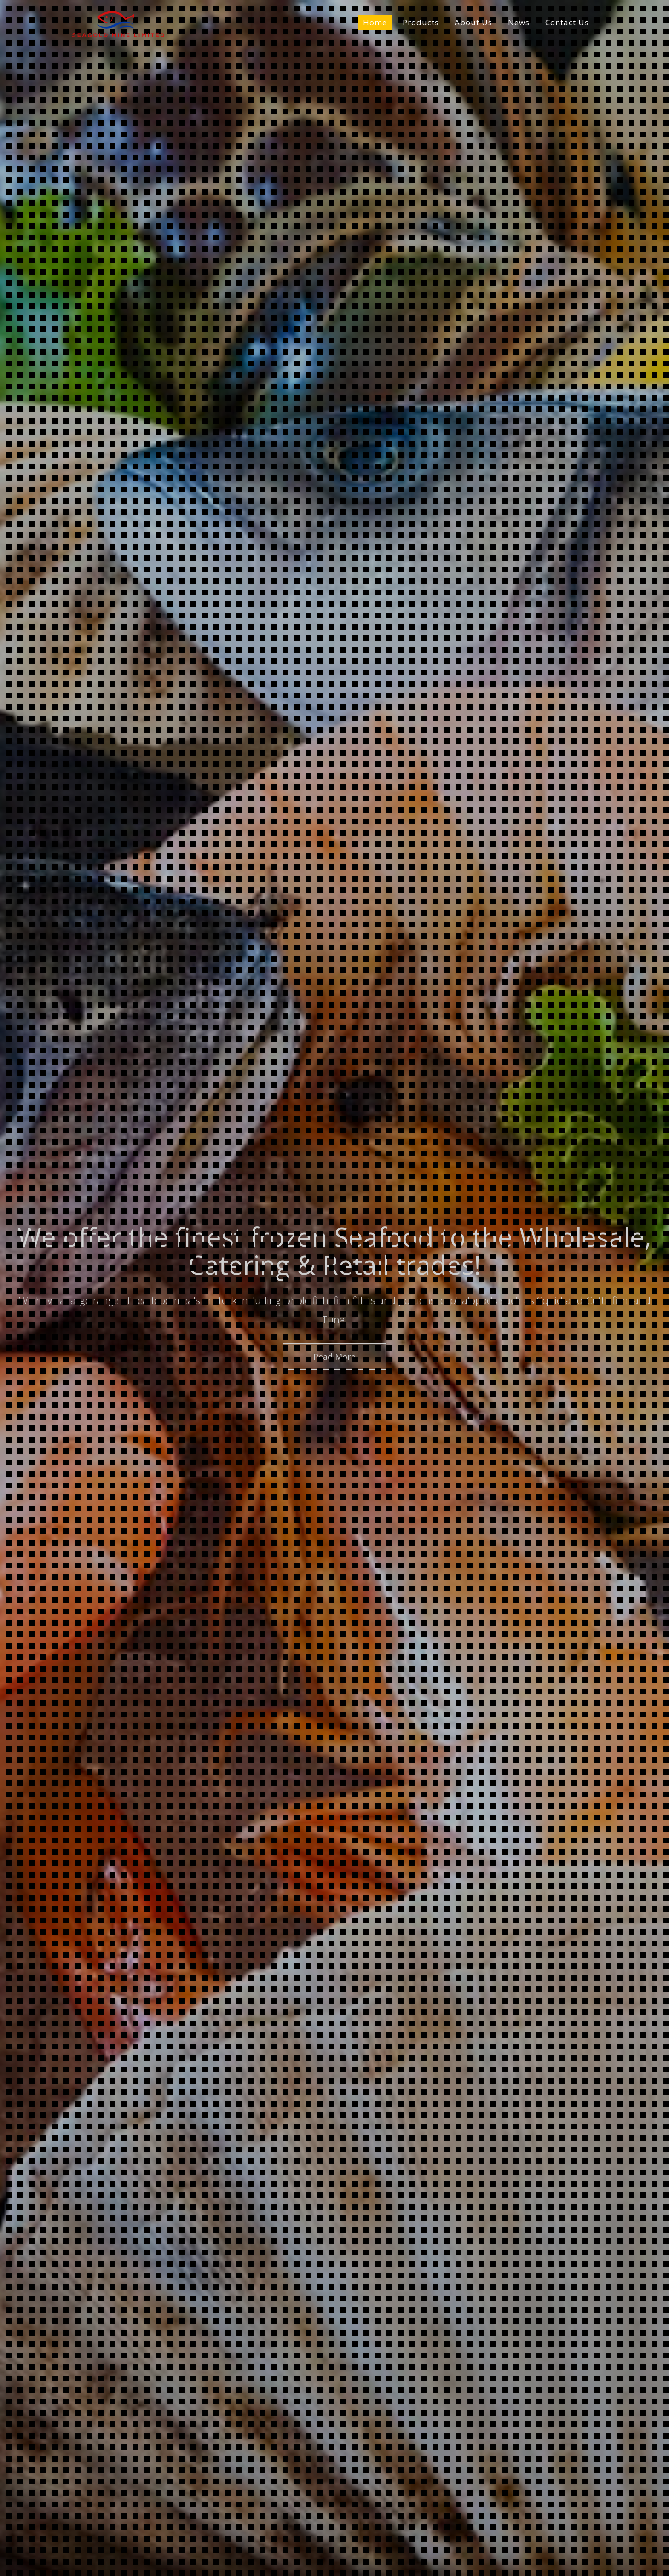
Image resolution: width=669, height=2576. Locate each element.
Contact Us (567, 22)
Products (421, 22)
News (519, 22)
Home (375, 22)
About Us (473, 22)
